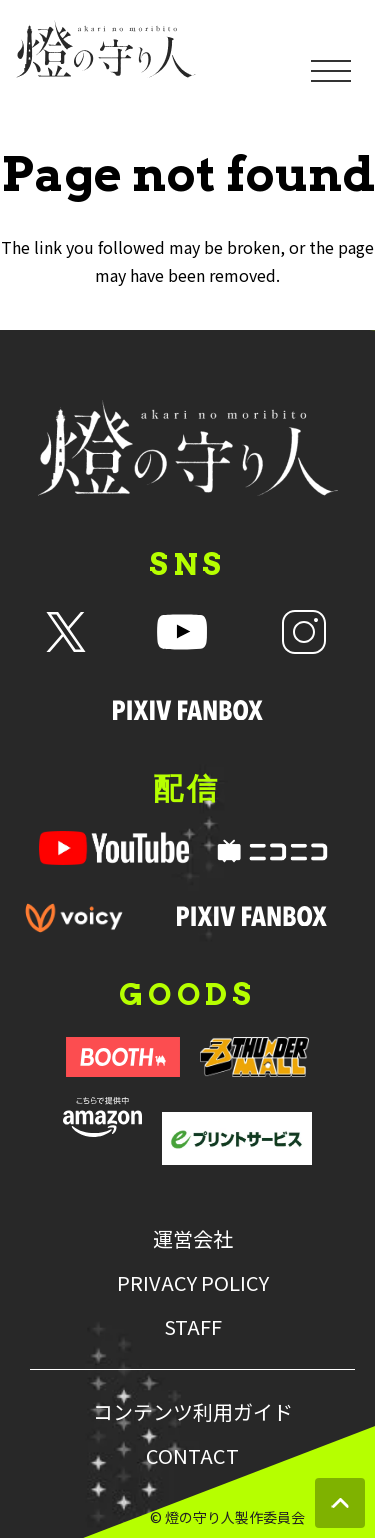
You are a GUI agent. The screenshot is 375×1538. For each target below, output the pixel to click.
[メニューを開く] (331, 46)
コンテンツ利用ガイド (193, 1412)
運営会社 (193, 1239)
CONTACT (192, 1456)
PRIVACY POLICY (193, 1283)
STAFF (193, 1327)
